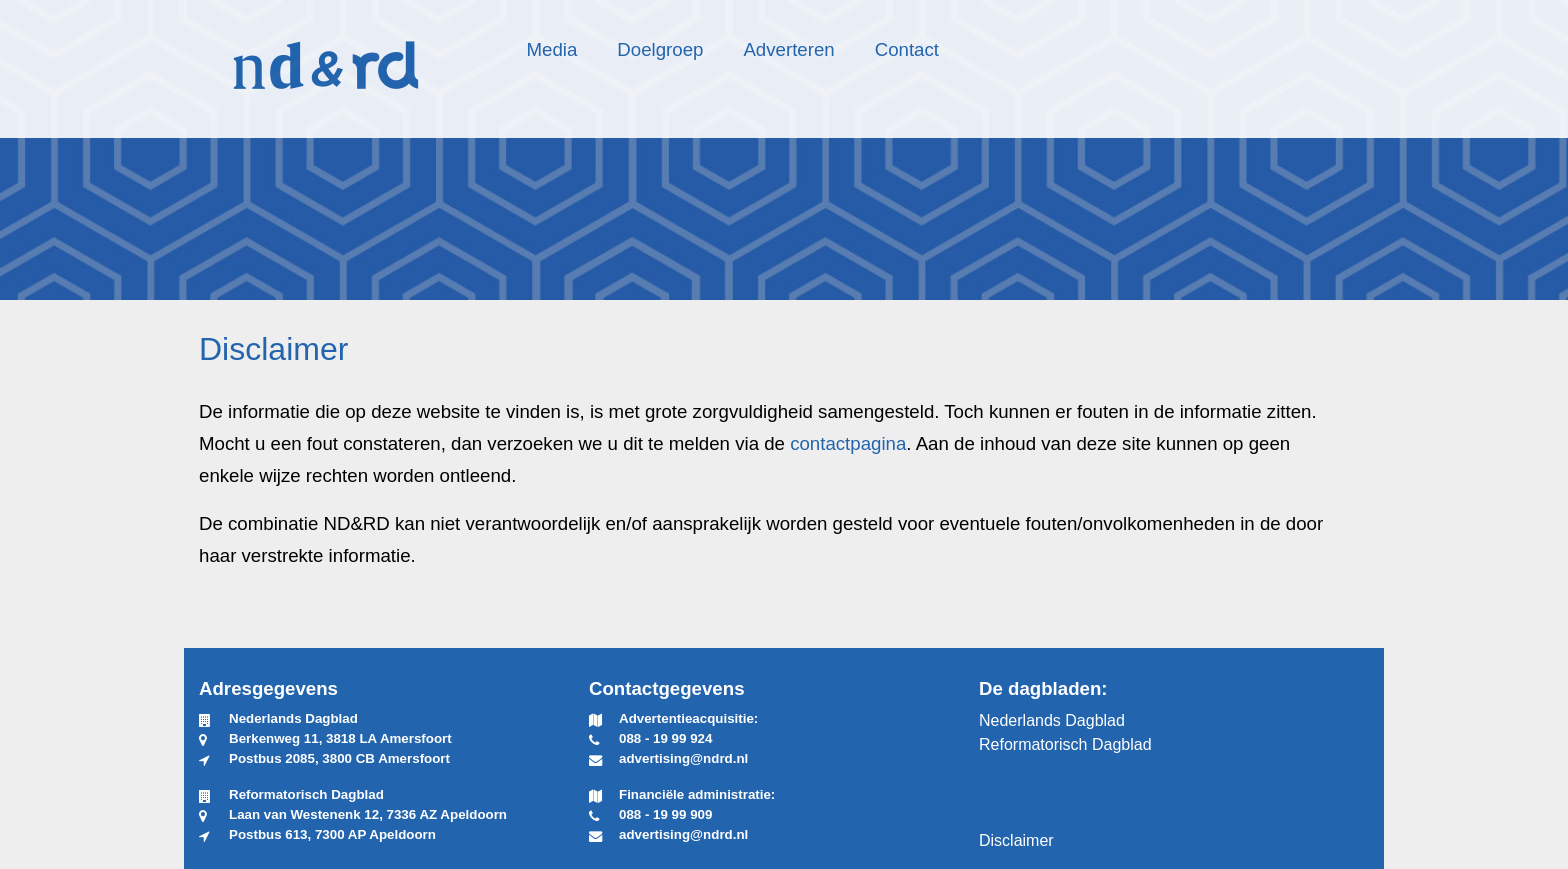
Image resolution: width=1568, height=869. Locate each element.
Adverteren (788, 49)
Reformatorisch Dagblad (1065, 744)
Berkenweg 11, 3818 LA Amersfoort (340, 738)
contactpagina (848, 443)
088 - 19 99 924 (665, 738)
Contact (907, 49)
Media (552, 49)
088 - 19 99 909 (665, 814)
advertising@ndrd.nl (683, 758)
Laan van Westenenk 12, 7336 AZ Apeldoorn (368, 814)
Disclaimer (1016, 840)
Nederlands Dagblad (1052, 720)
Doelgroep (660, 49)
